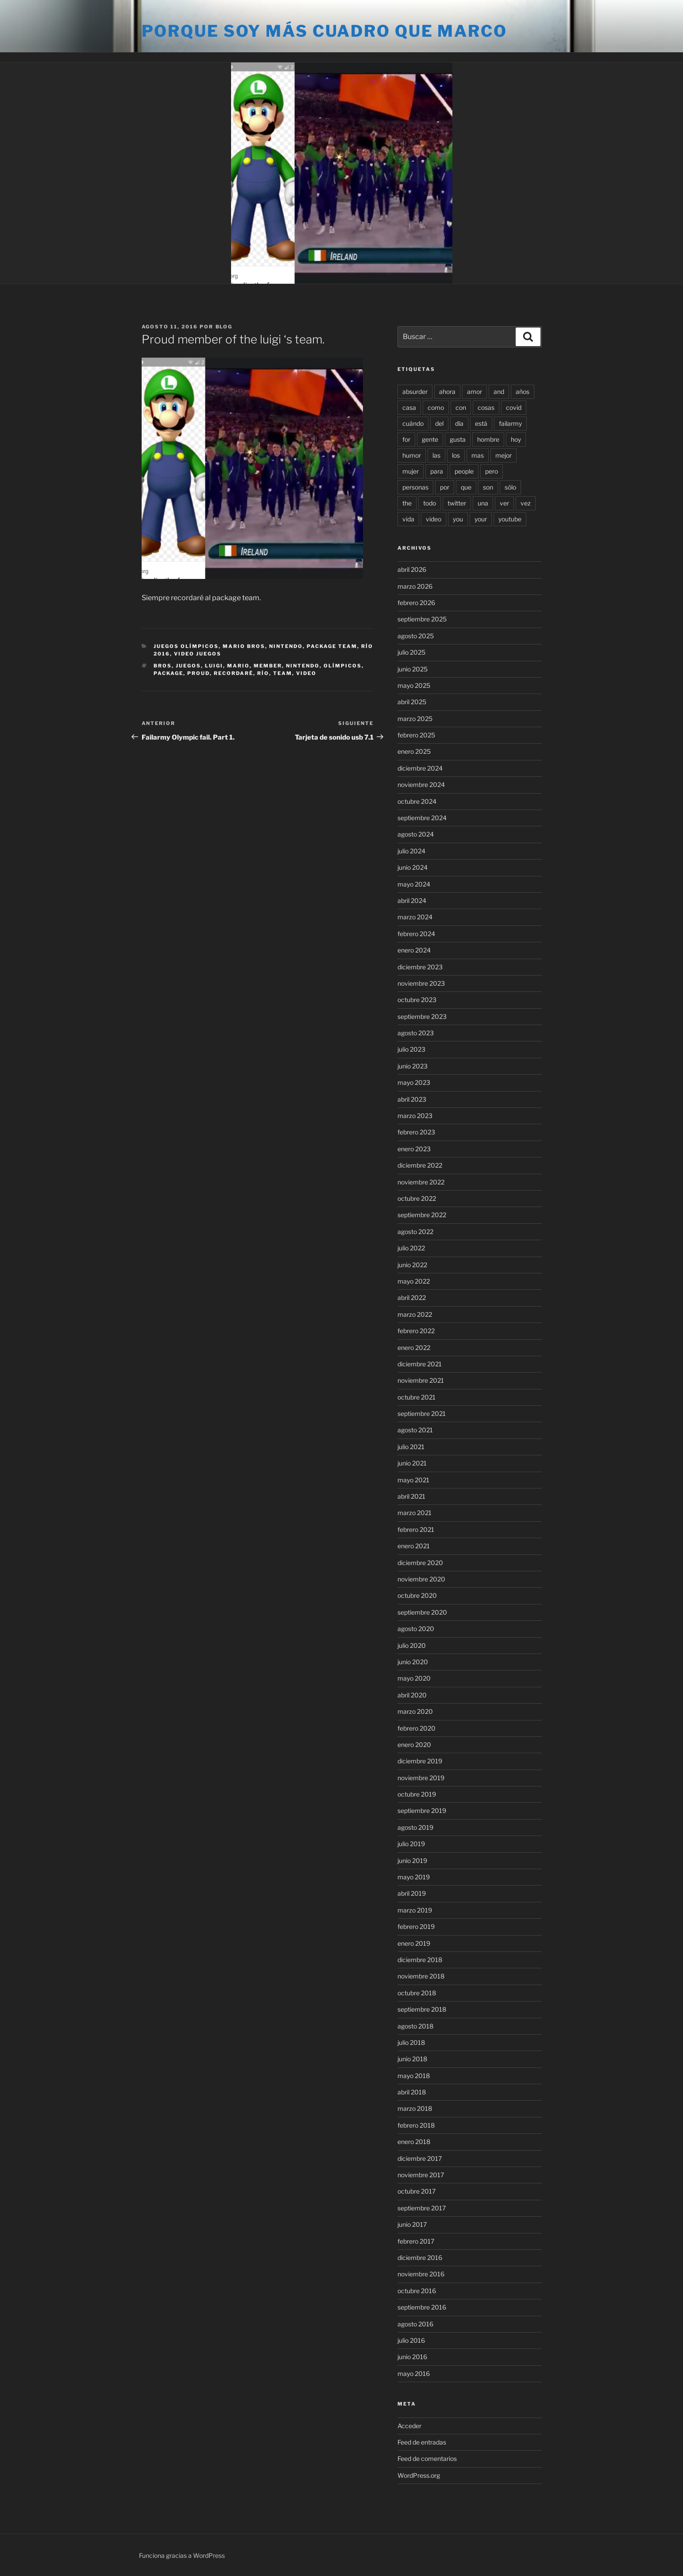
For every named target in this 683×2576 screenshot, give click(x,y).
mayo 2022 (413, 1281)
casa (409, 407)
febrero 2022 (416, 1330)
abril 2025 (411, 702)
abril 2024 (411, 900)
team (282, 673)
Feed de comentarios (427, 2458)
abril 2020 (412, 1695)
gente (430, 439)
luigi (214, 666)
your (481, 519)
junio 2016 (412, 2356)
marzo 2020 (415, 1711)
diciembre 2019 (419, 1761)
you (458, 519)
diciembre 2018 (419, 1959)
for (406, 439)
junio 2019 (412, 1860)
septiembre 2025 (422, 619)
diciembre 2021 (419, 1364)
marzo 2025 (414, 718)
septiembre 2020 (422, 1612)
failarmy (510, 423)
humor (411, 455)
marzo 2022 (414, 1314)
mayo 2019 (413, 1877)
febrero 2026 (416, 602)
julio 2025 (411, 652)
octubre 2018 (416, 1993)
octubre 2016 (416, 2290)
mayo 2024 (413, 884)
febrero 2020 (416, 1728)
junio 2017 (412, 2224)
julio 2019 (411, 1843)
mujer (410, 471)
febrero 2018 (416, 2125)
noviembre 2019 (420, 1778)
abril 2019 (411, 1893)
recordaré (233, 673)
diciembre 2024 (420, 768)
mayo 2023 (413, 1082)
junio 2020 (412, 1662)
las (436, 455)
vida (408, 519)
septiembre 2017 (421, 2208)
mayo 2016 (413, 2373)
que (466, 487)
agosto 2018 (415, 2026)
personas (415, 487)
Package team (332, 646)
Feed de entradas (421, 2442)
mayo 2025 (413, 685)
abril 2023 (411, 1099)
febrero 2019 (416, 1926)
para (436, 471)
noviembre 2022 (420, 1182)
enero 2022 (413, 1347)
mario (238, 666)
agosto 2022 (415, 1231)
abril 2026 (411, 569)
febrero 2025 (416, 735)
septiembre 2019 (421, 1810)
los (456, 455)
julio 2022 (411, 1248)
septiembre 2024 (422, 817)
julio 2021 (410, 1446)
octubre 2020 (417, 1595)
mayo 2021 (413, 1480)
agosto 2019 (415, 1827)
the (407, 503)
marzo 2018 (414, 2108)
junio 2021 (412, 1463)
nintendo (303, 666)
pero (491, 471)
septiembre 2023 (422, 1016)
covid (513, 407)
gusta (458, 439)
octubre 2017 (416, 2191)
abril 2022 (411, 1297)
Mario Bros (244, 646)
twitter (457, 503)
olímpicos (343, 666)
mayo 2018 (413, 2075)
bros (163, 666)
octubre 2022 (416, 1198)
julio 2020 (411, 1645)
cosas (486, 407)
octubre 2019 (416, 1794)
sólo (510, 487)
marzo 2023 (414, 1115)
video (306, 673)
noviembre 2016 (420, 2274)
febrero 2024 (416, 933)
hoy (516, 439)
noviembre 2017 (420, 2175)
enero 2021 (413, 1546)
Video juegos (197, 654)
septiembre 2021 (421, 1413)
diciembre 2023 (420, 967)
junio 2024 (412, 867)
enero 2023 (414, 1149)
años (522, 391)
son (488, 487)
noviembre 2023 (421, 983)
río (263, 673)
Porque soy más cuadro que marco (324, 31)
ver (504, 503)
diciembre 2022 (419, 1165)
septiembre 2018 (421, 2009)
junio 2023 (412, 1066)
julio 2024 (411, 851)
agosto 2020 (415, 1628)
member (268, 666)
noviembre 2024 (421, 784)
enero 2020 (414, 1744)
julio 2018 (411, 2042)
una (483, 503)
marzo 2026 (414, 586)
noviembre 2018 (420, 1976)
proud (198, 673)
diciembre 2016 (419, 2257)
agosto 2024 (415, 834)
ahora (447, 391)
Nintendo (286, 646)
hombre (488, 439)
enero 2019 (413, 1943)
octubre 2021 (416, 1397)
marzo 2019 (414, 1910)
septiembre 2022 (421, 1215)
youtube (509, 519)
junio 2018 (412, 2059)
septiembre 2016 (421, 2307)
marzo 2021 (414, 1512)
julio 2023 (411, 1049)
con (460, 407)
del (439, 423)
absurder (415, 391)
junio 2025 (412, 669)
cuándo (413, 423)
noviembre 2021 (420, 1380)
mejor (503, 455)
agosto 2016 (415, 2324)
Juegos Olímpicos (186, 646)
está (481, 423)
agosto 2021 (415, 1430)
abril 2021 (411, 1496)
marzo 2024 (414, 917)
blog (224, 327)
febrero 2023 (416, 1132)
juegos (188, 666)
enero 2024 (414, 950)
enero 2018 (413, 2141)
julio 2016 (411, 2340)
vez (526, 503)
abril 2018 (411, 2092)
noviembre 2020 (421, 1579)
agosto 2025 (415, 636)
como (436, 407)
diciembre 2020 (420, 1562)
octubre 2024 (416, 801)
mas (477, 455)
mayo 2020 (414, 1678)
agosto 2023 (415, 1033)
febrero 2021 (415, 1529)
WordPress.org (418, 2475)
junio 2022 (412, 1265)
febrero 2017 (415, 2241)
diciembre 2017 (419, 2158)
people (464, 471)
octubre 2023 (416, 999)
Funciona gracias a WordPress (182, 2555)
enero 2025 (414, 751)
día (459, 423)
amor (474, 391)
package (168, 673)
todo (429, 503)
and (499, 391)
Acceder (409, 2425)
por (444, 487)
